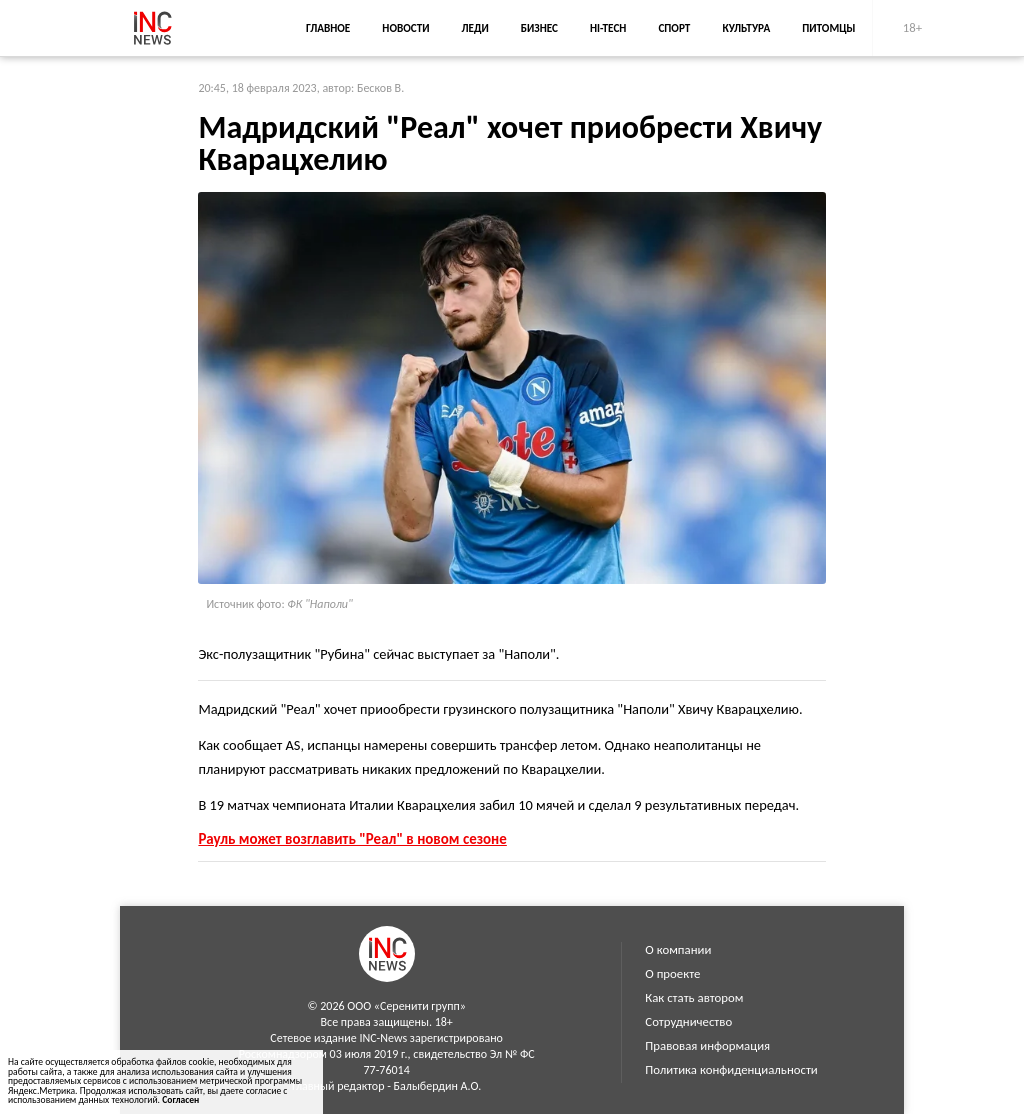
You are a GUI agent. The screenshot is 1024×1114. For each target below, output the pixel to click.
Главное (328, 28)
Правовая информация (707, 1045)
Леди (475, 28)
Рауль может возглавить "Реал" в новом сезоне (352, 839)
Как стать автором (694, 997)
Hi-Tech (608, 28)
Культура (746, 28)
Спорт (674, 28)
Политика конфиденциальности (731, 1069)
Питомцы (828, 28)
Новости (405, 28)
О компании (678, 949)
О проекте (672, 973)
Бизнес (539, 28)
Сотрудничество (688, 1021)
